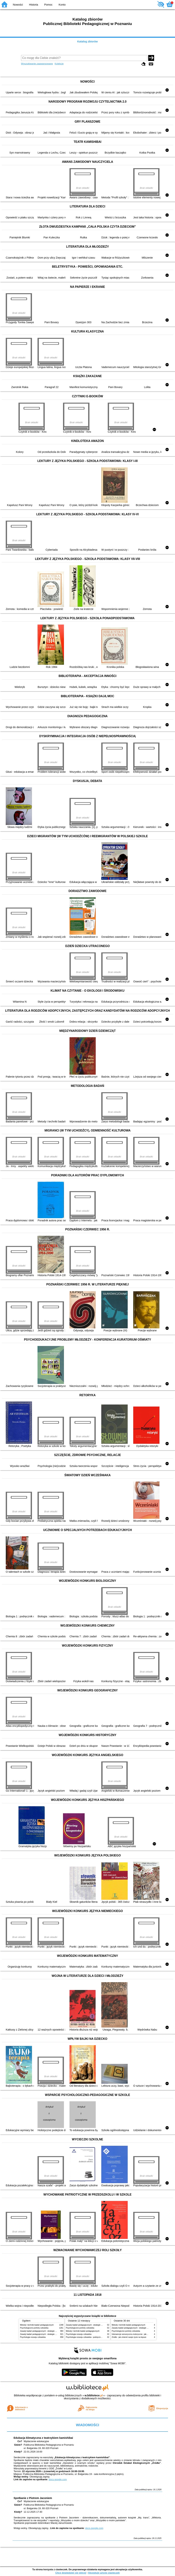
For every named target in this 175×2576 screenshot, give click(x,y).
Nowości (18, 4)
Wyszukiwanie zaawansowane (37, 63)
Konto (62, 4)
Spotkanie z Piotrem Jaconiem (32, 2498)
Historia (33, 4)
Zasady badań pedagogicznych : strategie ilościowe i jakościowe (46, 2334)
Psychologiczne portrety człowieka (34, 2328)
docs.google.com (58, 2479)
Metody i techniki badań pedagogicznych (37, 2325)
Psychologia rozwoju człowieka (33, 2337)
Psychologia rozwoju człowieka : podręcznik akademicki (89, 2337)
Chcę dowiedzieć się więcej (70, 2572)
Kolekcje (59, 63)
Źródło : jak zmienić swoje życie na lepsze (129, 2337)
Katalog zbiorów (87, 41)
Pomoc (48, 4)
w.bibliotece (93, 2395)
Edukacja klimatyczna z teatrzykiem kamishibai (43, 2437)
